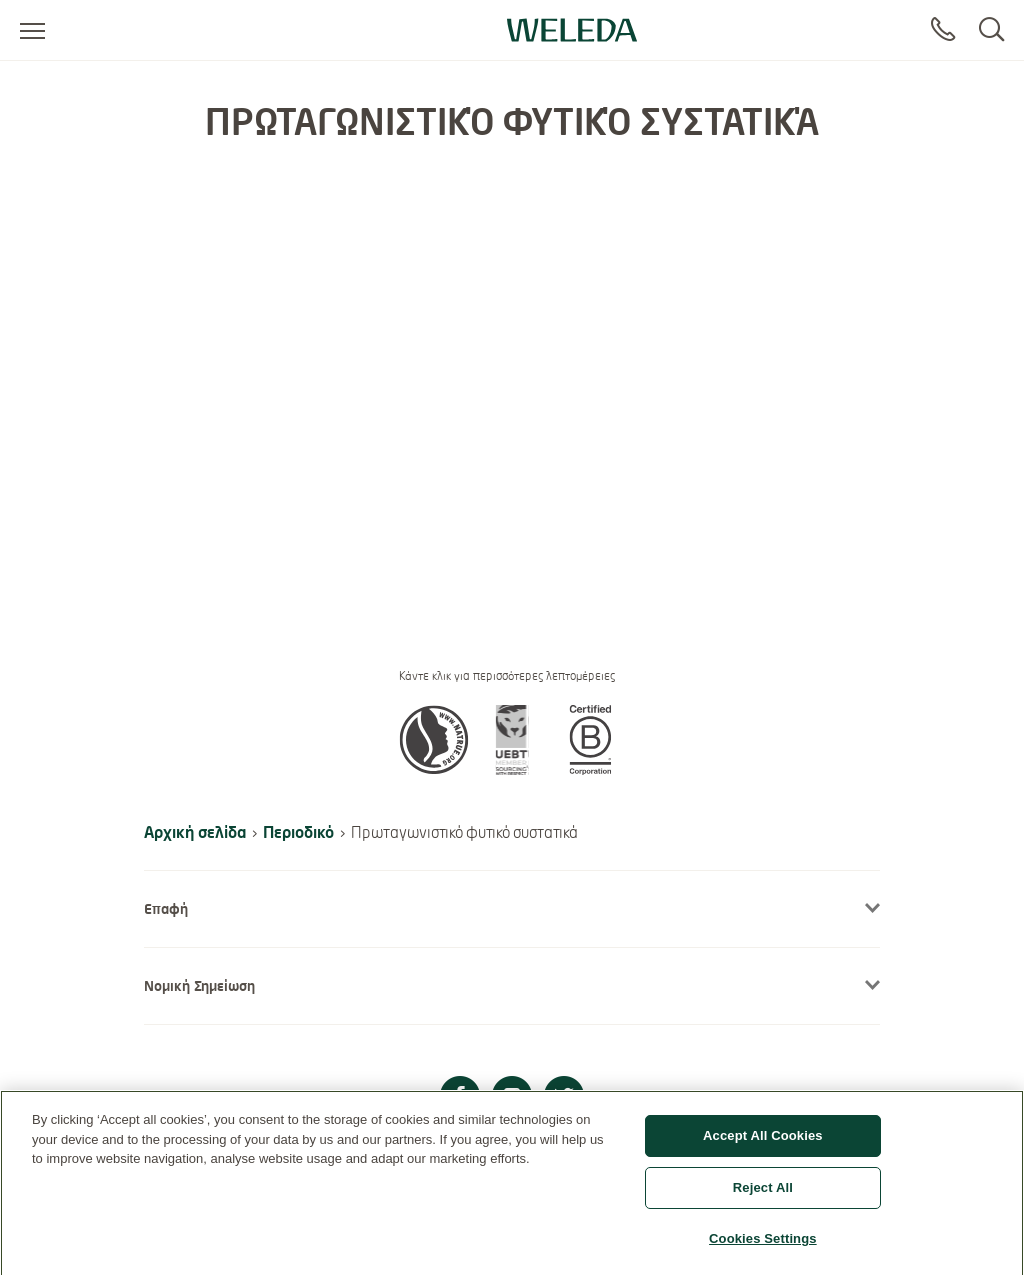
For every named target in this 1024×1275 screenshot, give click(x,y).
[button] (434, 769)
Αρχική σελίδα (195, 831)
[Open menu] (32, 30)
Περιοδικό (298, 831)
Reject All (763, 1194)
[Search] (991, 30)
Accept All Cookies (763, 1143)
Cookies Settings (763, 1245)
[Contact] (943, 30)
